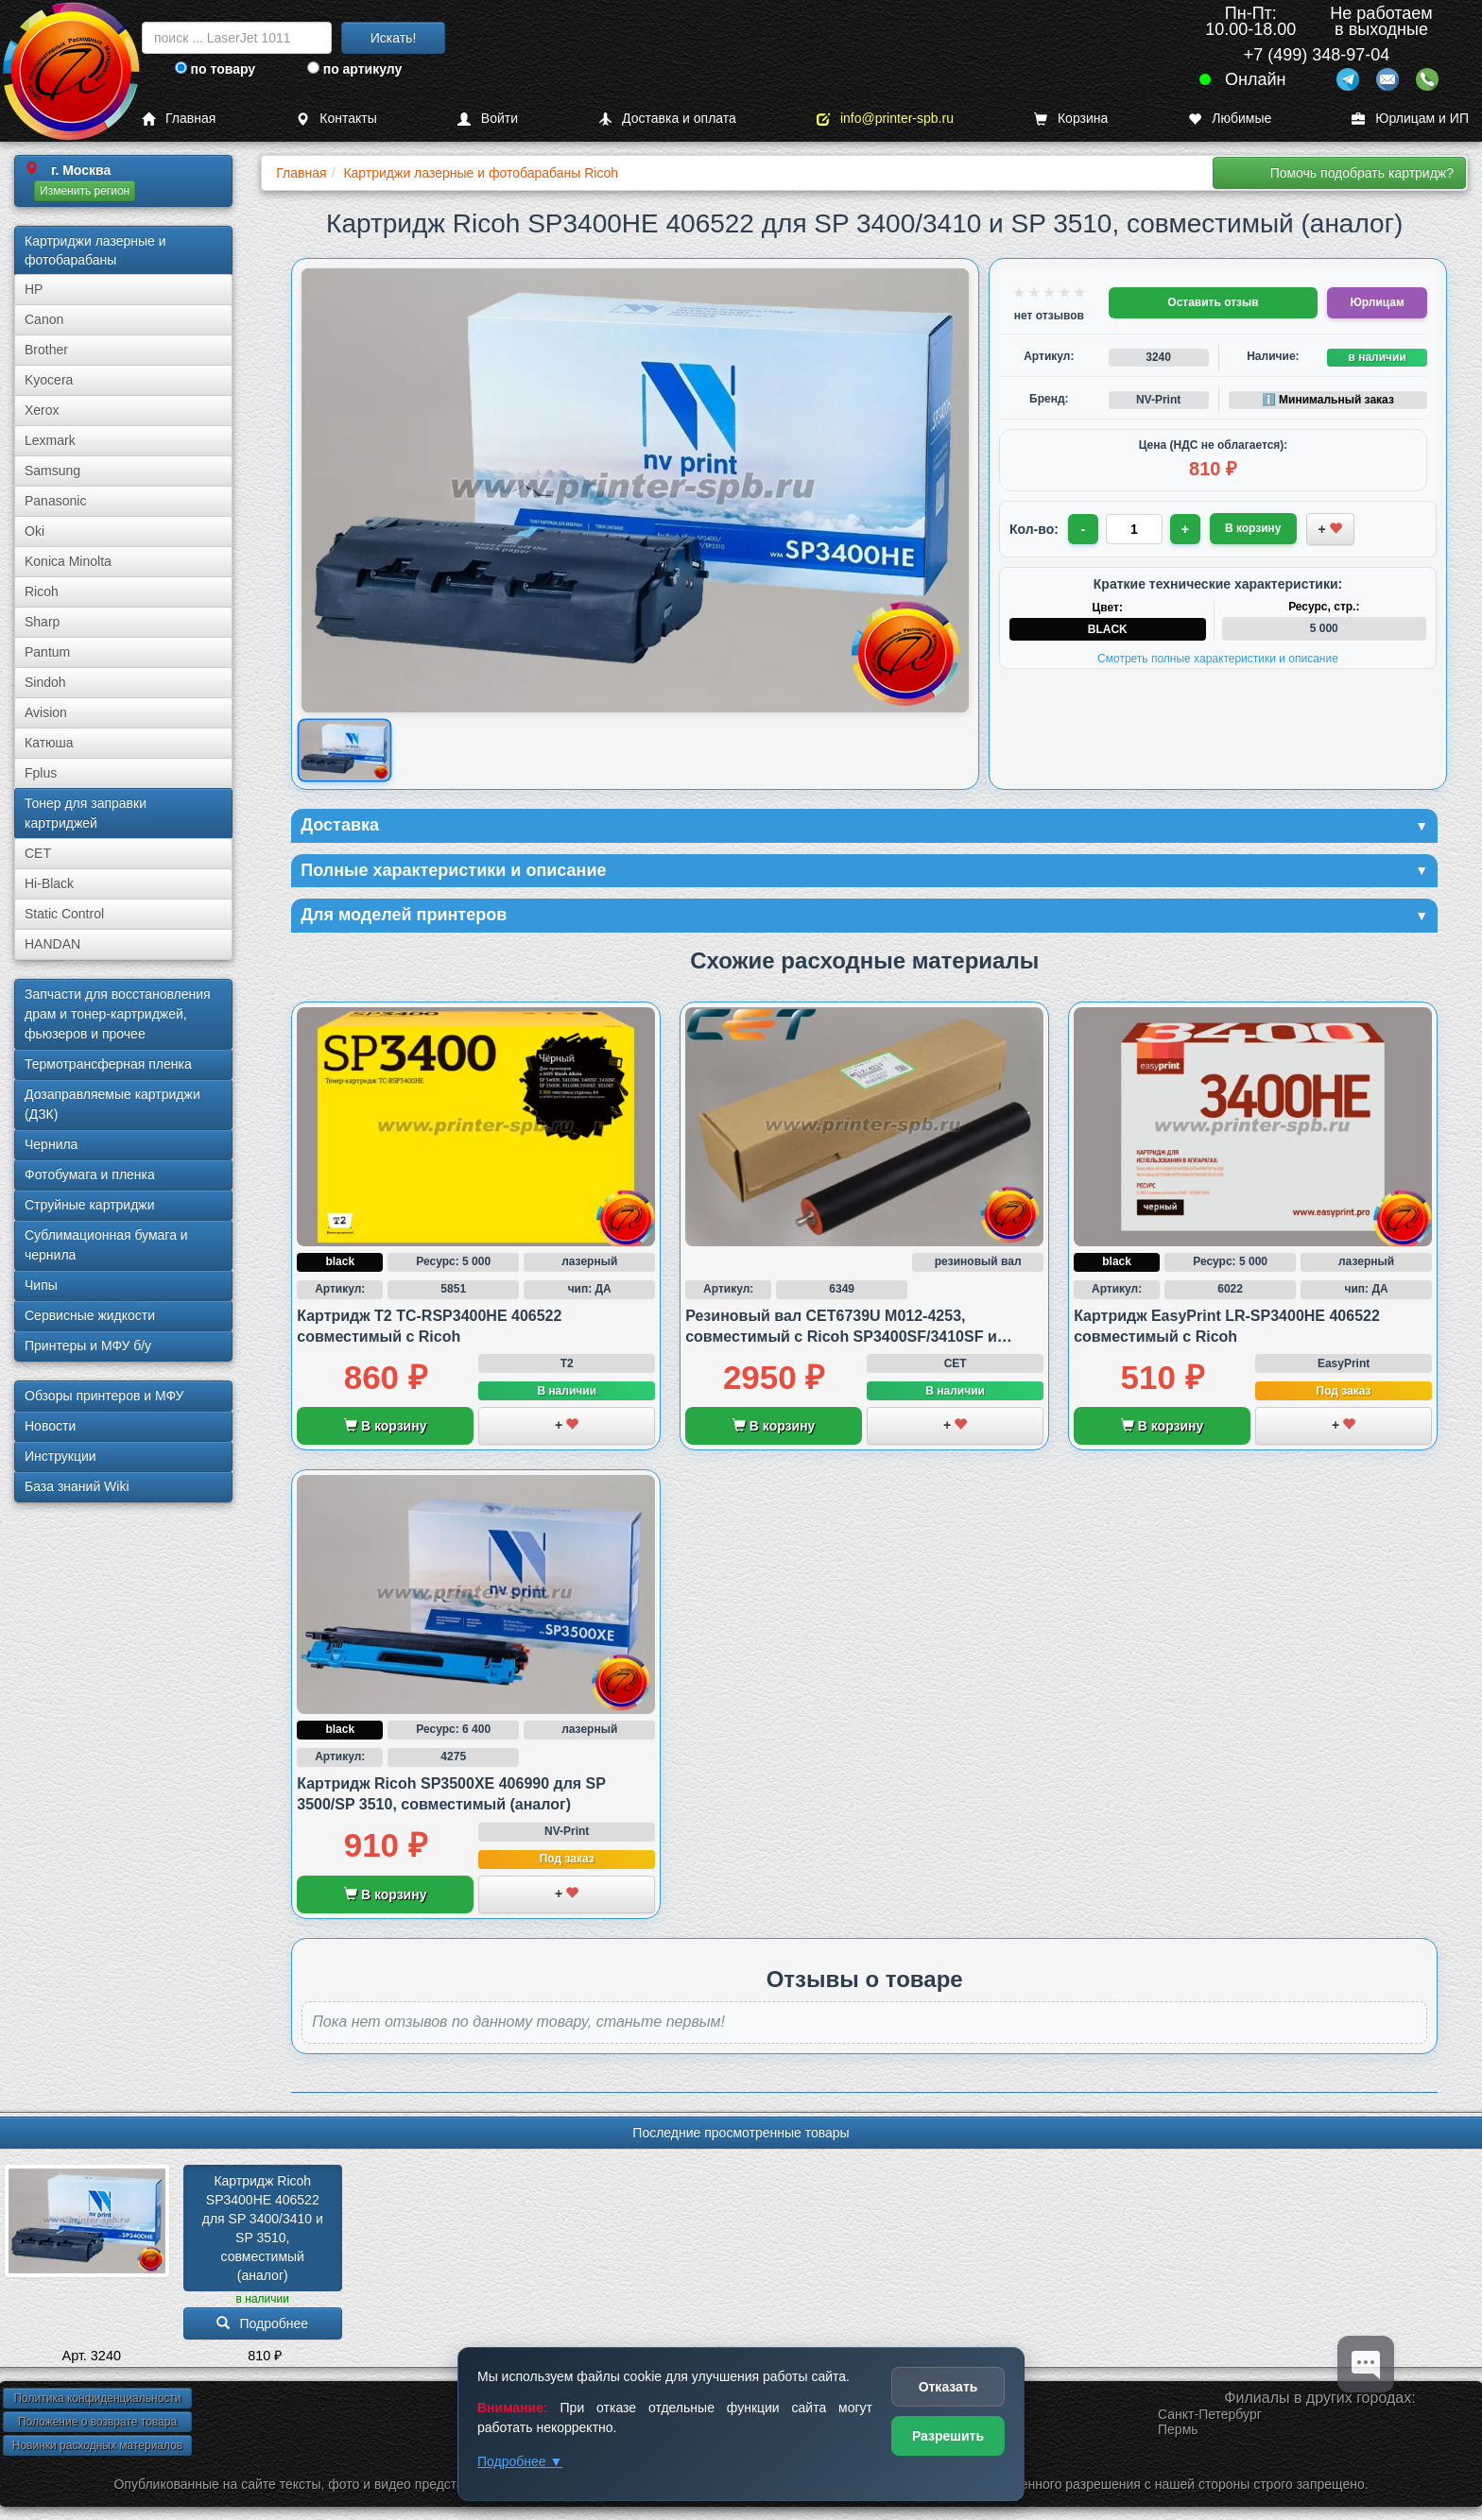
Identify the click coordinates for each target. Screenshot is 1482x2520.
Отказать (948, 2386)
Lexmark (50, 440)
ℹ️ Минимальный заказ (1328, 399)
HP (34, 289)
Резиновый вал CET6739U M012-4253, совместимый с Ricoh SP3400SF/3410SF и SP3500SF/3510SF (841, 1337)
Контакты (336, 119)
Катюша (49, 742)
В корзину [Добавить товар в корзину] (1253, 528)
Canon (44, 319)
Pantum (47, 652)
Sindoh (45, 682)
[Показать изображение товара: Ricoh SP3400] (344, 750)
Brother (46, 349)
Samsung (52, 470)
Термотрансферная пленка (108, 1063)
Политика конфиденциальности (97, 2398)
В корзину (385, 1425)
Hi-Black (49, 883)
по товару (215, 69)
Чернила (51, 1144)
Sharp (42, 621)
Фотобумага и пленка (90, 1174)
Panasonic (55, 500)
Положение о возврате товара (97, 2421)
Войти (487, 119)
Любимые (1229, 119)
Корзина (1071, 119)
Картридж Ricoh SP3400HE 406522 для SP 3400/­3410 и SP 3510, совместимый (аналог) (264, 2228)
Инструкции (60, 1456)
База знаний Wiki (77, 1486)
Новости (50, 1425)
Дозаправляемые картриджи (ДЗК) (112, 1104)
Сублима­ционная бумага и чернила (106, 1244)
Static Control (64, 913)
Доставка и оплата (667, 119)
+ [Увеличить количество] (1185, 529)
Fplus (41, 772)
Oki (34, 531)
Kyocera (49, 379)
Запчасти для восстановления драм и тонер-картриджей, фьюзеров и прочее (118, 1013)
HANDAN (52, 943)
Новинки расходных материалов (97, 2445)
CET (38, 853)
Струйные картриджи (90, 1204)
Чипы (41, 1285)
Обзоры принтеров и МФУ (104, 1395)
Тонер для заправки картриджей (85, 813)
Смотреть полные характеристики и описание (1217, 658)
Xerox (42, 410)
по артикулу (355, 69)
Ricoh (42, 591)
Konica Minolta (68, 561)
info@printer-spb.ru (885, 119)
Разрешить (948, 2435)
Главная (178, 119)
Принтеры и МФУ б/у (88, 1345)
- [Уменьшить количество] (1083, 529)
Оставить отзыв (1212, 302)
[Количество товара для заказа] (1134, 529)
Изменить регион (84, 190)
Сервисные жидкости (90, 1315)
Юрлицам (1377, 302)
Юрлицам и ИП (1410, 119)
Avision (46, 712)
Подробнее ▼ (519, 2461)
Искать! (393, 37)
